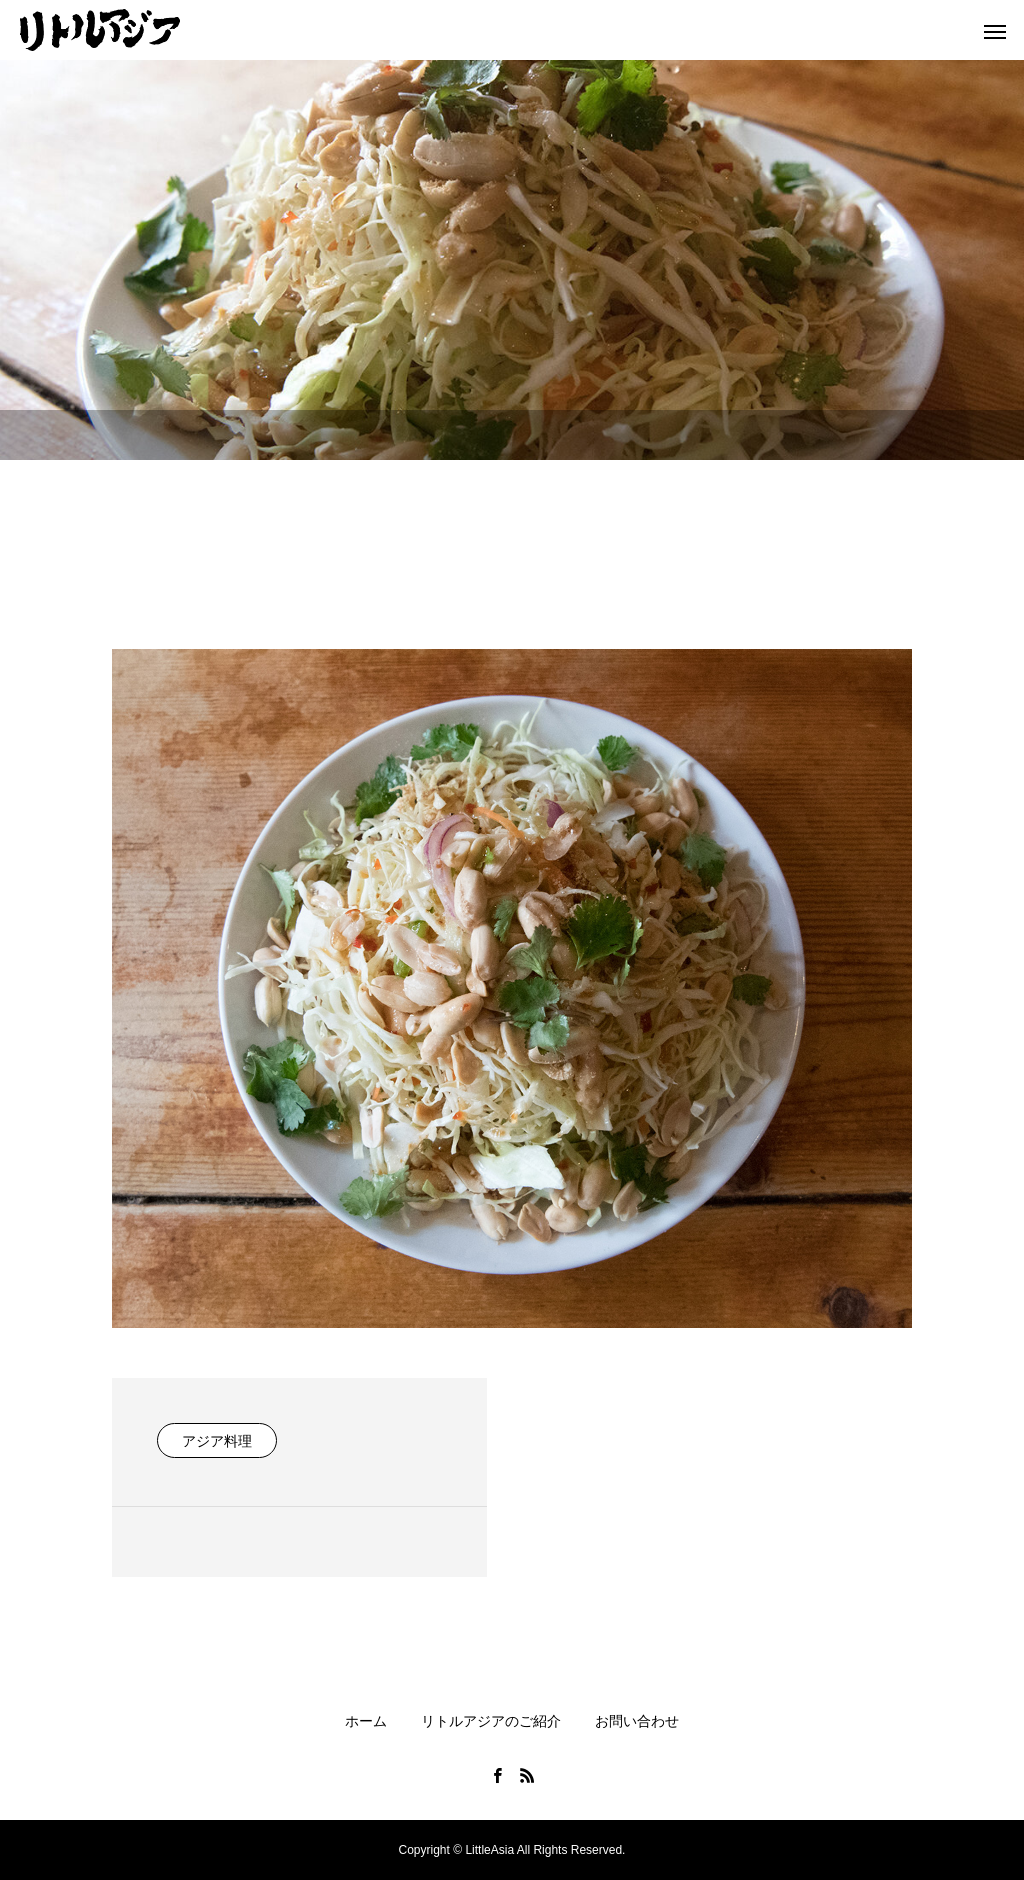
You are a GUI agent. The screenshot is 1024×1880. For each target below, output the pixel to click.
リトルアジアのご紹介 (491, 1721)
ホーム (366, 1721)
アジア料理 (217, 1441)
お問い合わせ (637, 1721)
